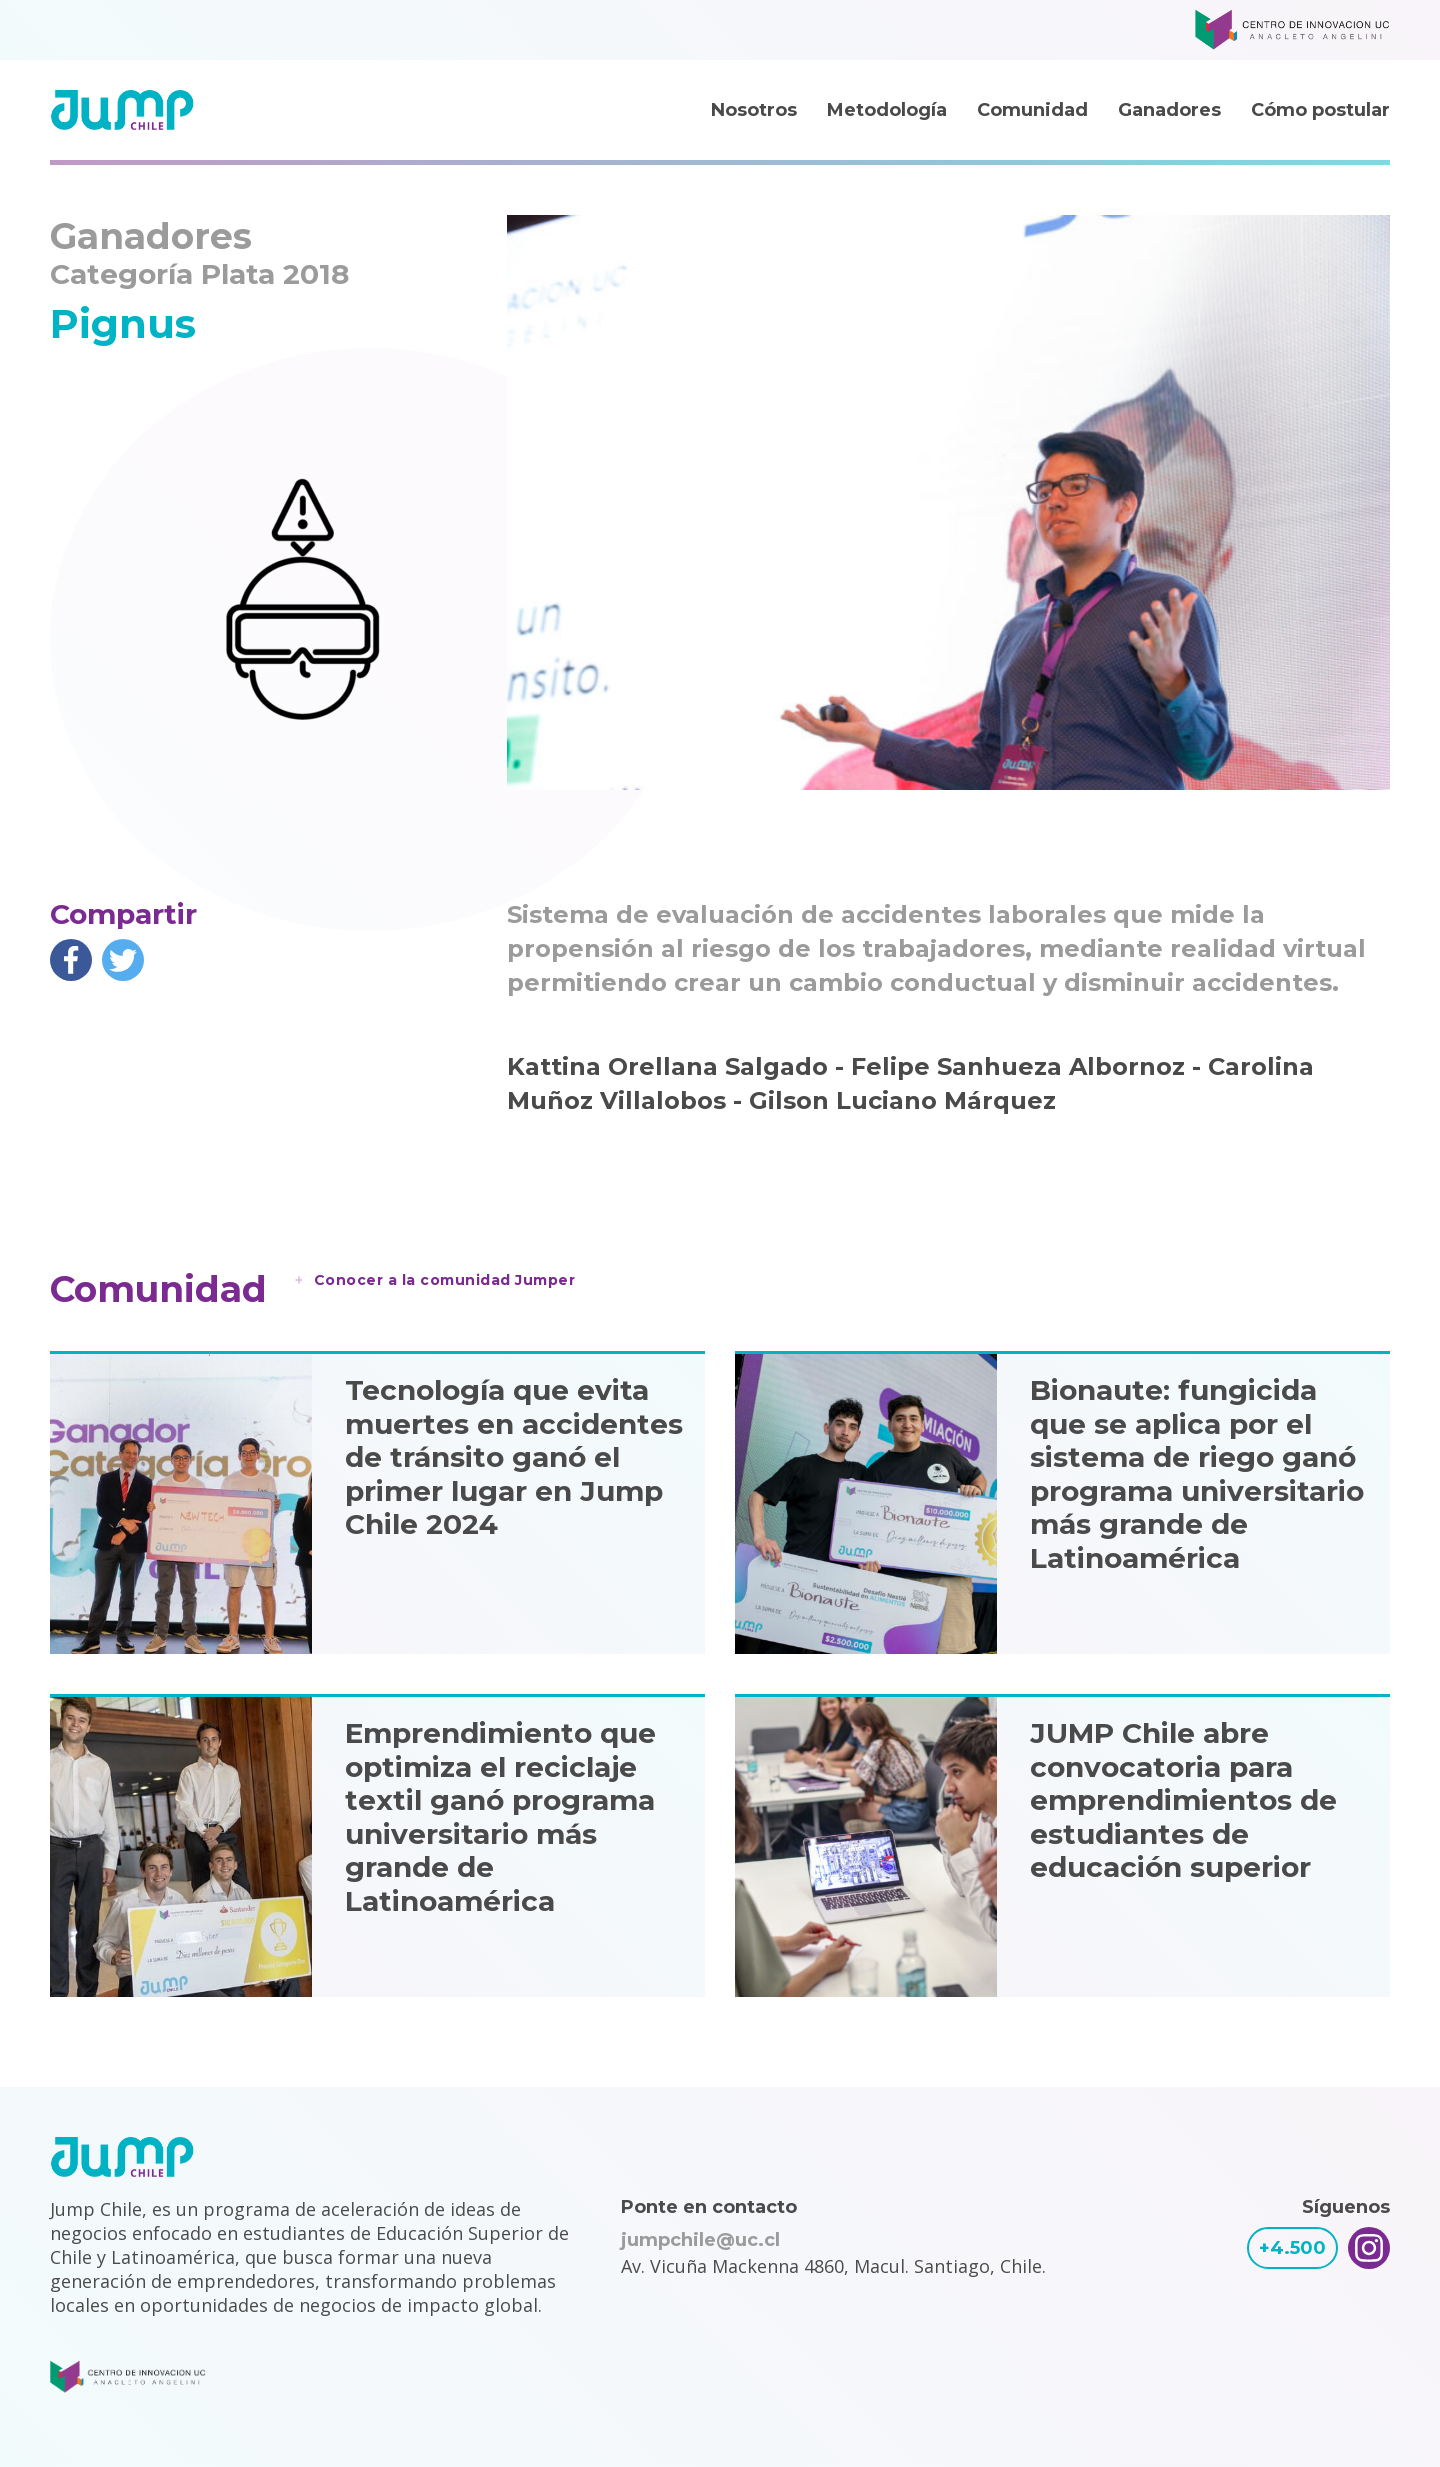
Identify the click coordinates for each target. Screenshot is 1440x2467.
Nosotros (754, 110)
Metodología (887, 110)
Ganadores (1169, 110)
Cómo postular (1320, 110)
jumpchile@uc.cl (700, 2240)
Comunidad (1032, 110)
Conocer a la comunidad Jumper (445, 1280)
